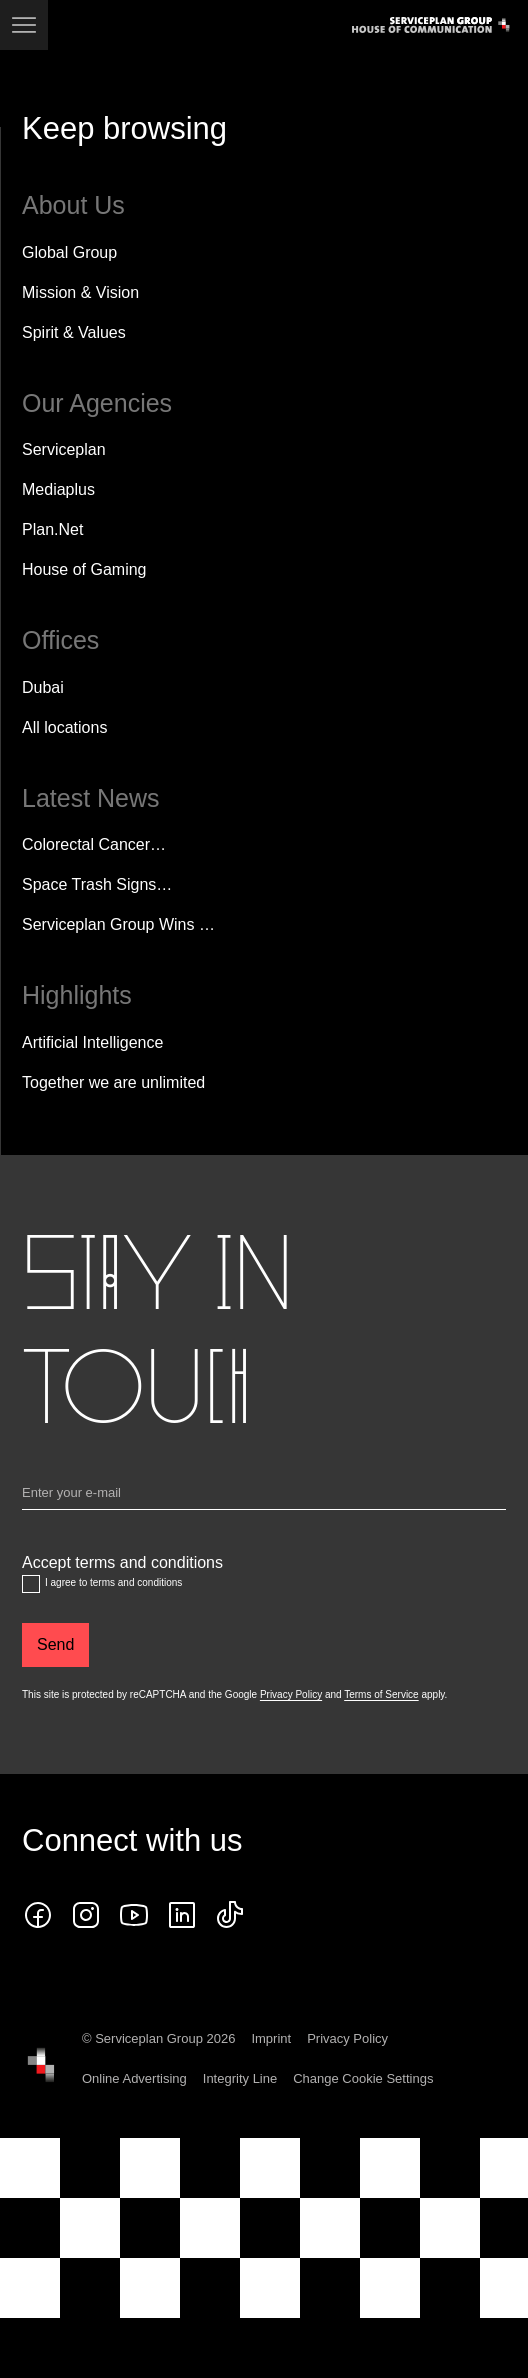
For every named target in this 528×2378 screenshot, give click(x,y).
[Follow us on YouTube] (134, 1915)
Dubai (43, 687)
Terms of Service (381, 1694)
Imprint (271, 2038)
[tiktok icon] (230, 1915)
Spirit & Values (74, 332)
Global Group (69, 252)
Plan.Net (52, 529)
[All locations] (64, 728)
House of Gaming (84, 569)
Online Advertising (134, 2078)
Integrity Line (240, 2078)
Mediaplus (58, 489)
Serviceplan (64, 449)
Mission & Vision (80, 292)
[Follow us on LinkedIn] (182, 1915)
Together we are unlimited (113, 1082)
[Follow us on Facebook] (38, 1915)
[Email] (264, 1497)
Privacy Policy (291, 1694)
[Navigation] (24, 25)
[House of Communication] (41, 2065)
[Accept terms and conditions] (31, 1584)
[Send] (55, 1645)
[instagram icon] (86, 1915)
